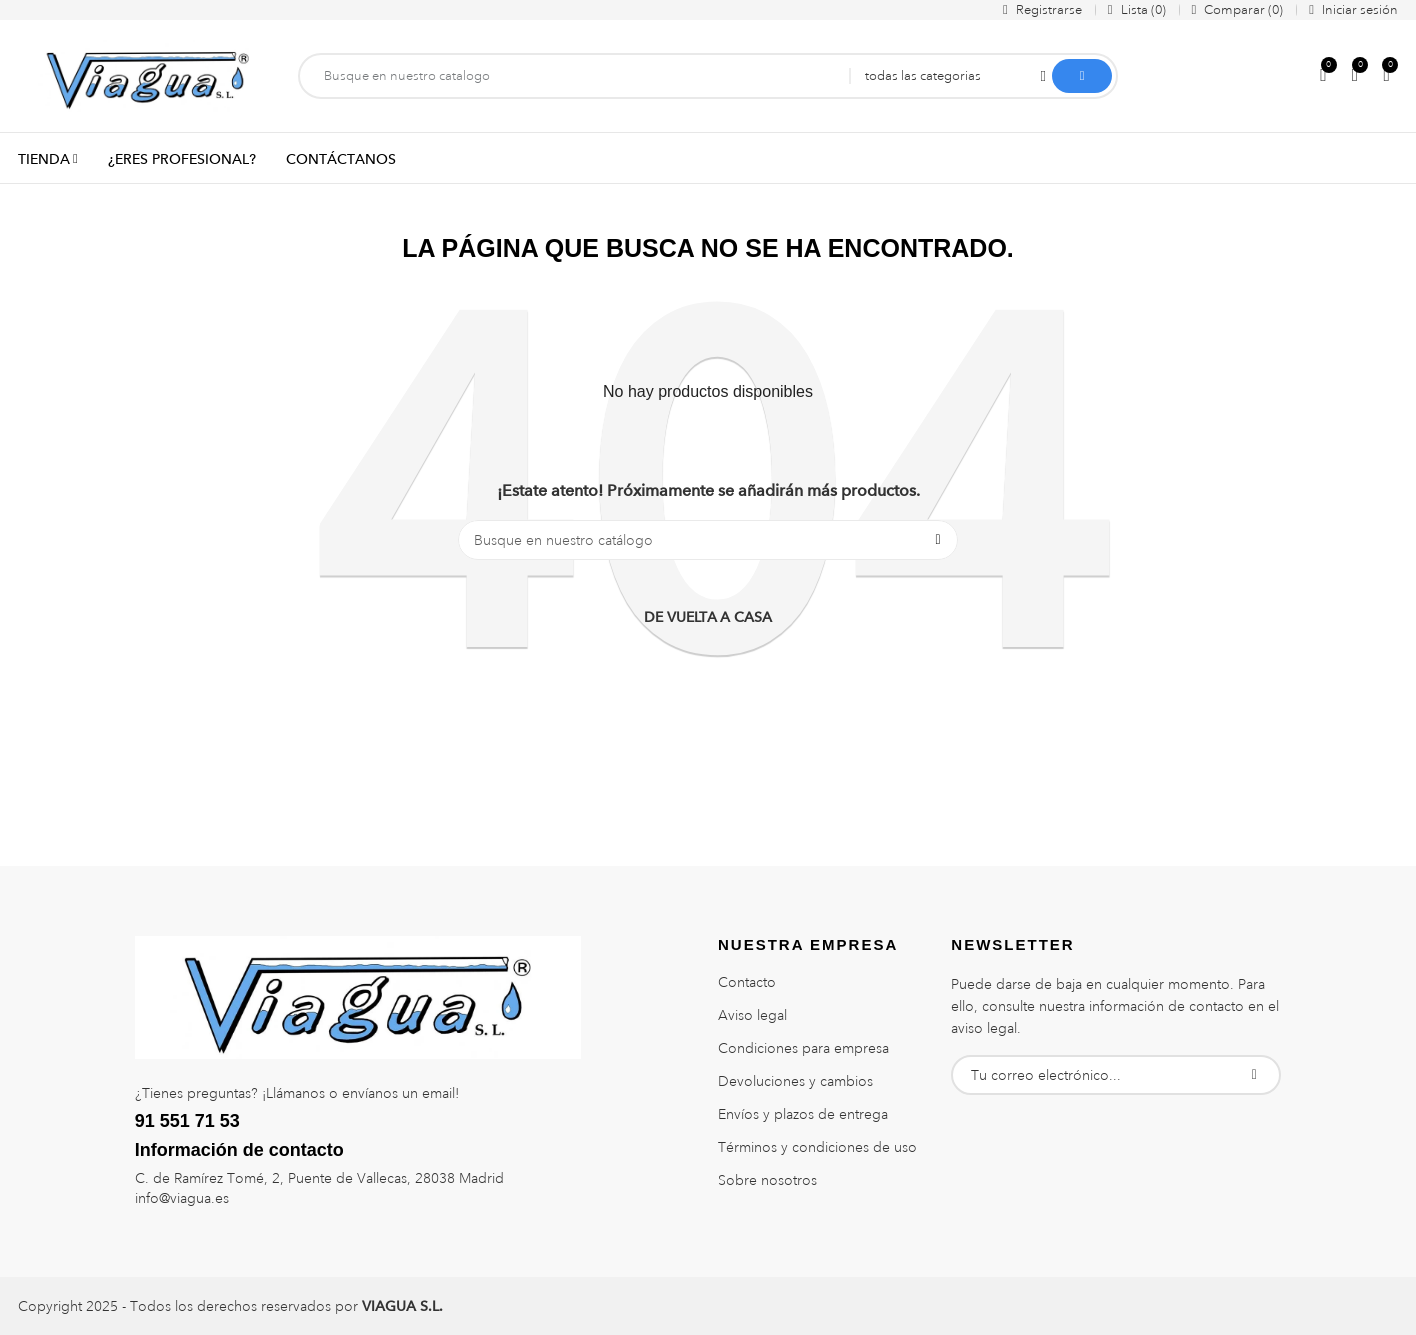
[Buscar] (708, 540)
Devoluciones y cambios (795, 1081)
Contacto (747, 982)
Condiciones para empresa (803, 1048)
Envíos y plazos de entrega (803, 1114)
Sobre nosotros (767, 1180)
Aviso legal (752, 1015)
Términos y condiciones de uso (817, 1147)
